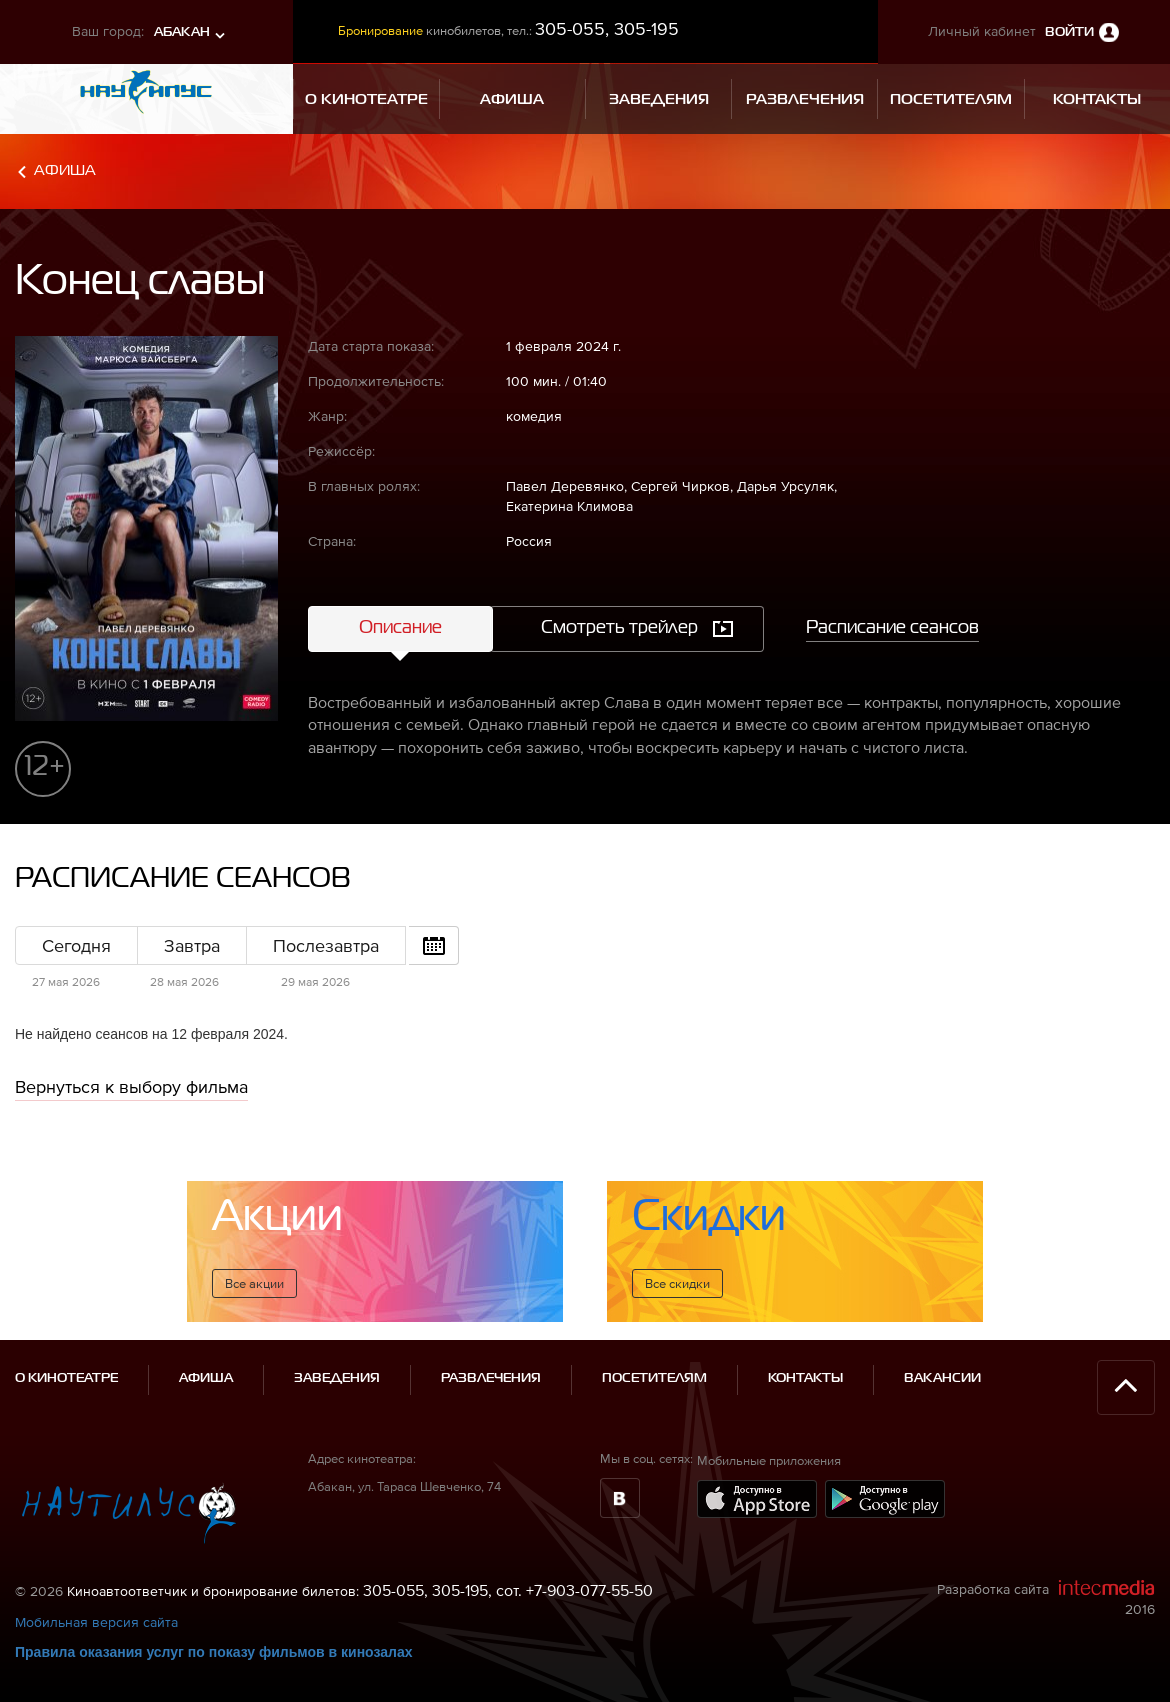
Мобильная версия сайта (96, 1622)
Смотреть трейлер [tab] (619, 628)
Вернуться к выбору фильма (131, 1086)
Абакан (182, 32)
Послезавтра (326, 945)
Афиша (65, 170)
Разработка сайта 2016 (1046, 1598)
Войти (1069, 32)
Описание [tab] (400, 628)
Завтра (192, 945)
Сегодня (76, 945)
